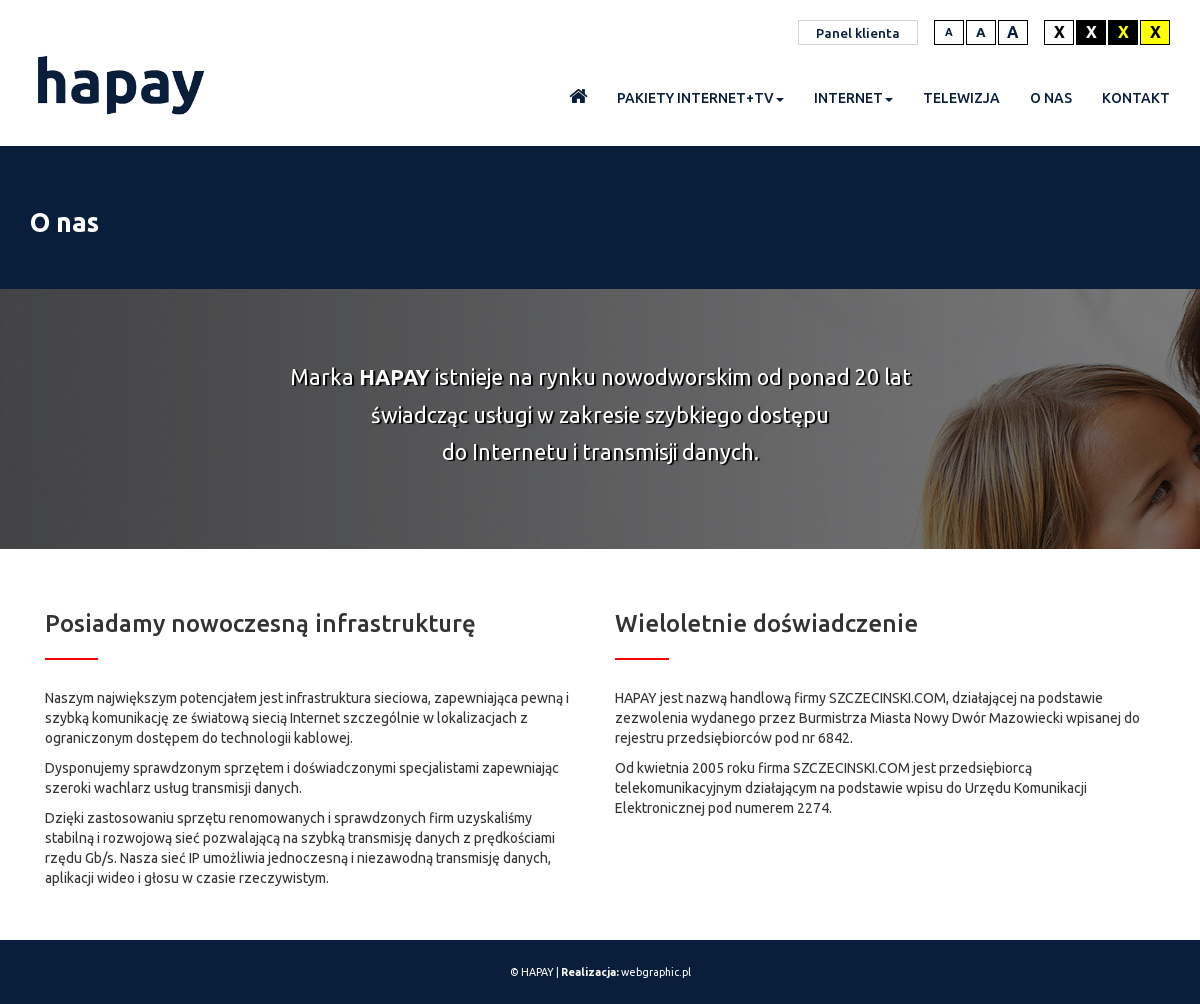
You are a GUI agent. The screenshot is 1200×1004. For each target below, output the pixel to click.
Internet (853, 98)
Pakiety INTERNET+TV (700, 98)
